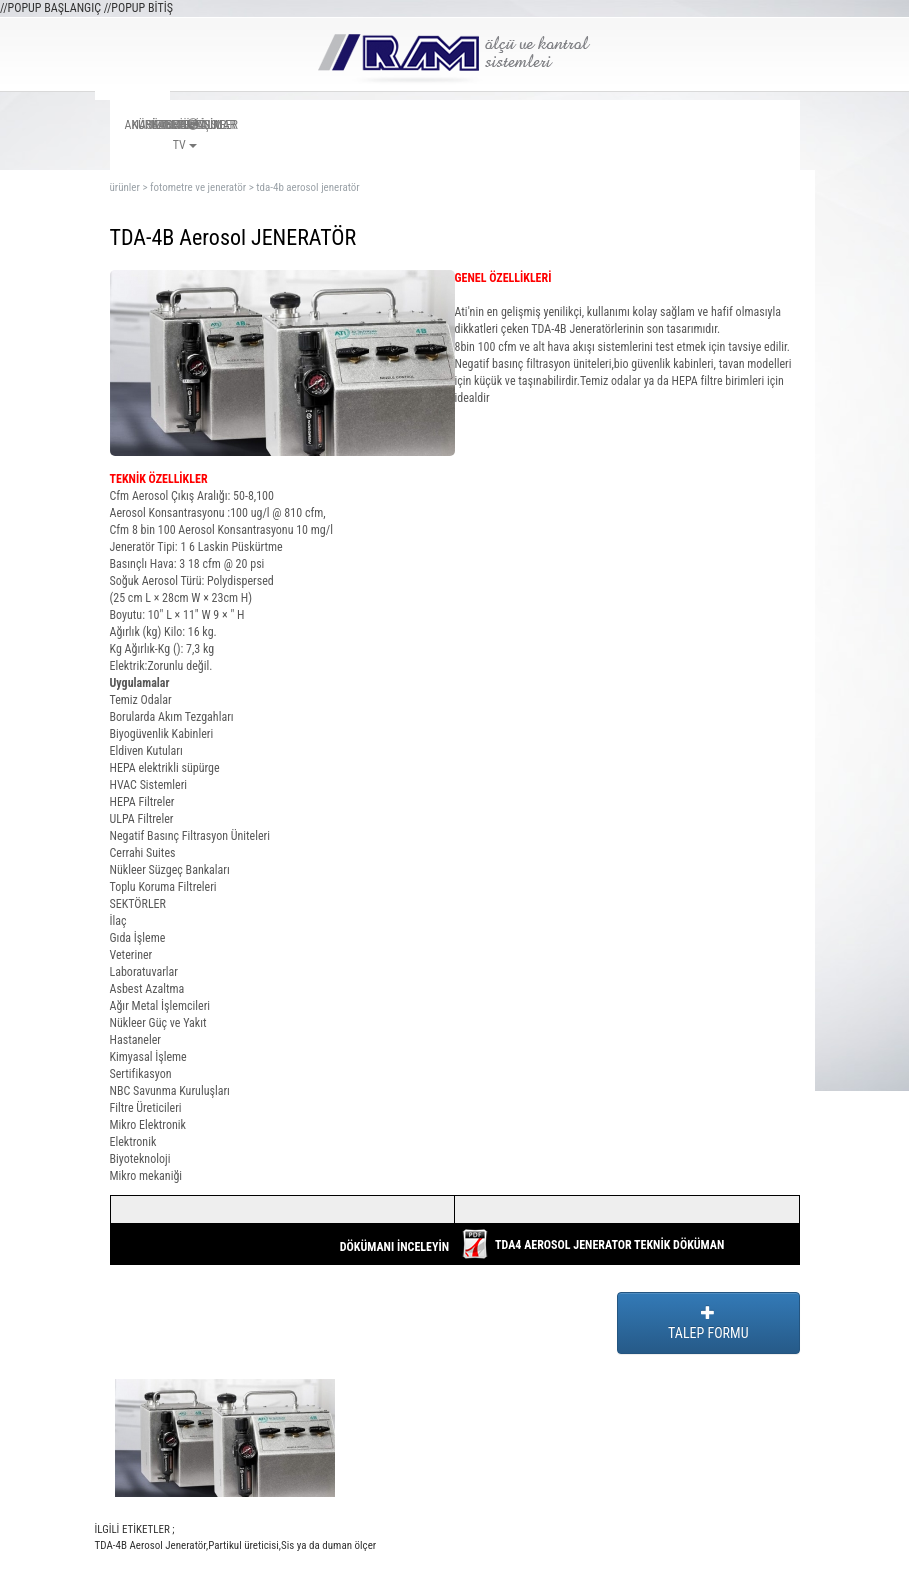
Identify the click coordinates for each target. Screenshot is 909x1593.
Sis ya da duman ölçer (328, 1545)
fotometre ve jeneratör (198, 187)
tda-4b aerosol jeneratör (307, 187)
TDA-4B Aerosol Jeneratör (151, 1545)
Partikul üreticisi (243, 1545)
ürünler (125, 187)
